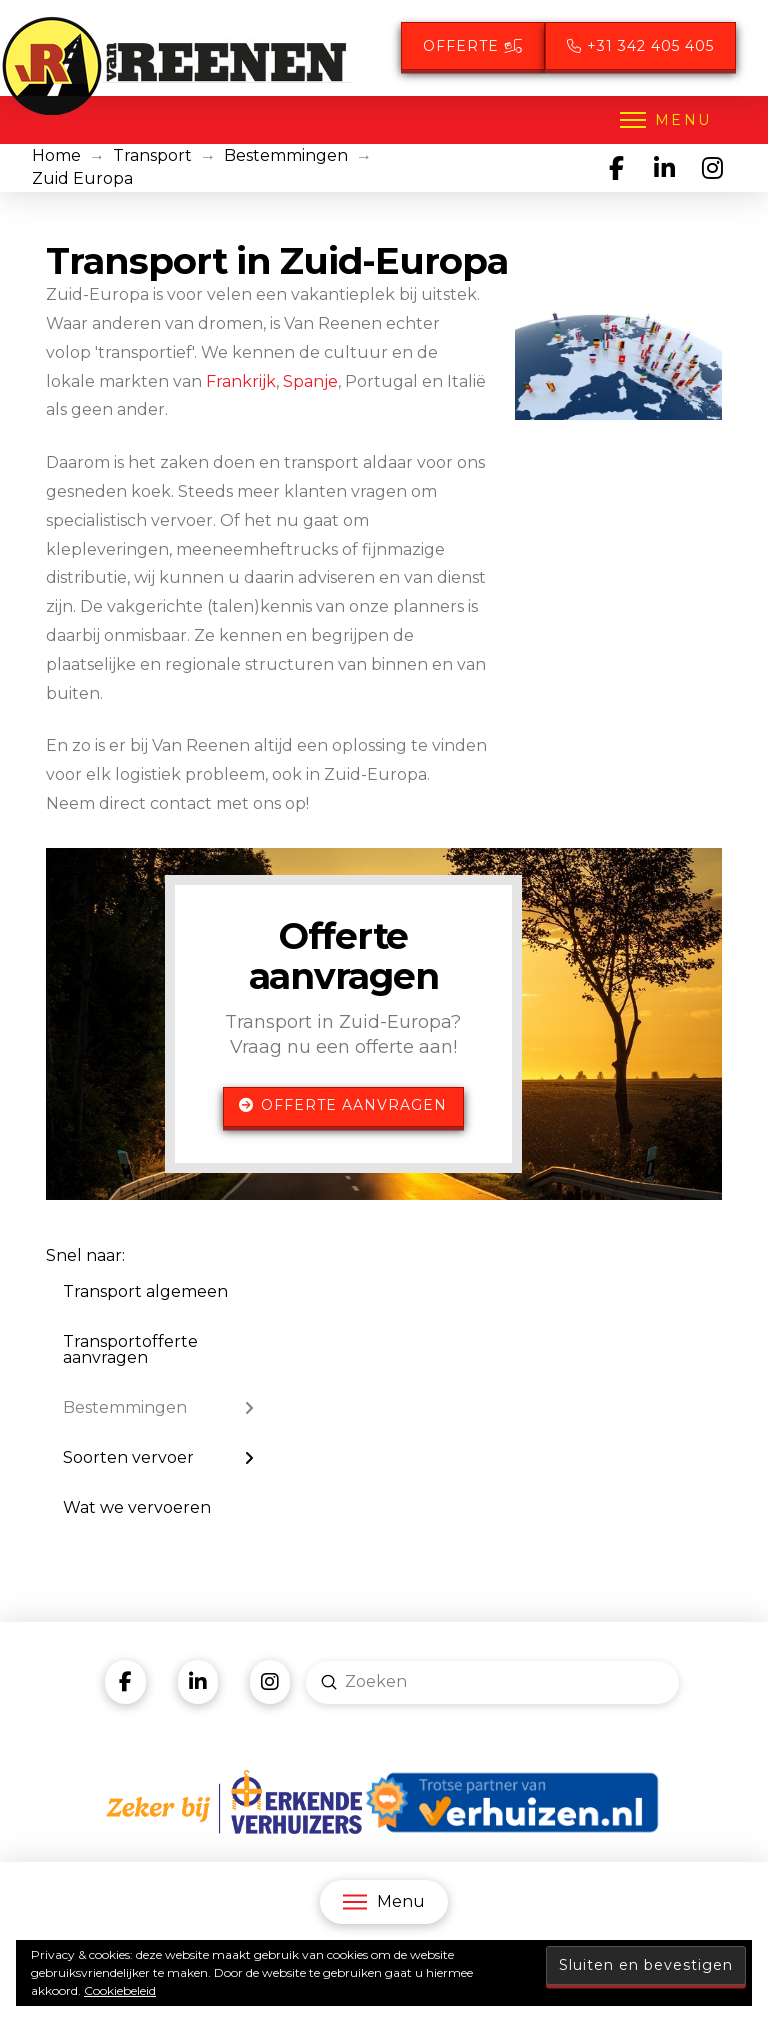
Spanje (310, 381)
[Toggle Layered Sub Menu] (158, 1408)
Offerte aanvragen (343, 1105)
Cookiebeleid (120, 1990)
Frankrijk (241, 381)
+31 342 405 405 (640, 46)
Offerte (473, 46)
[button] (664, 120)
